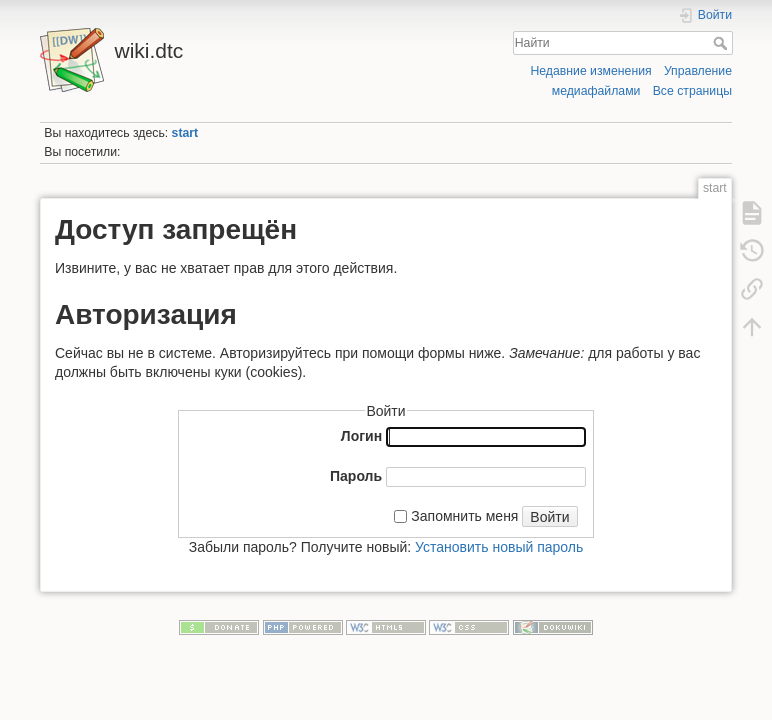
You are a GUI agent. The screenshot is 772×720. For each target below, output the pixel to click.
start (185, 133)
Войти (549, 517)
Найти (722, 43)
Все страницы (692, 91)
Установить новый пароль (499, 547)
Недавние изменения (590, 71)
